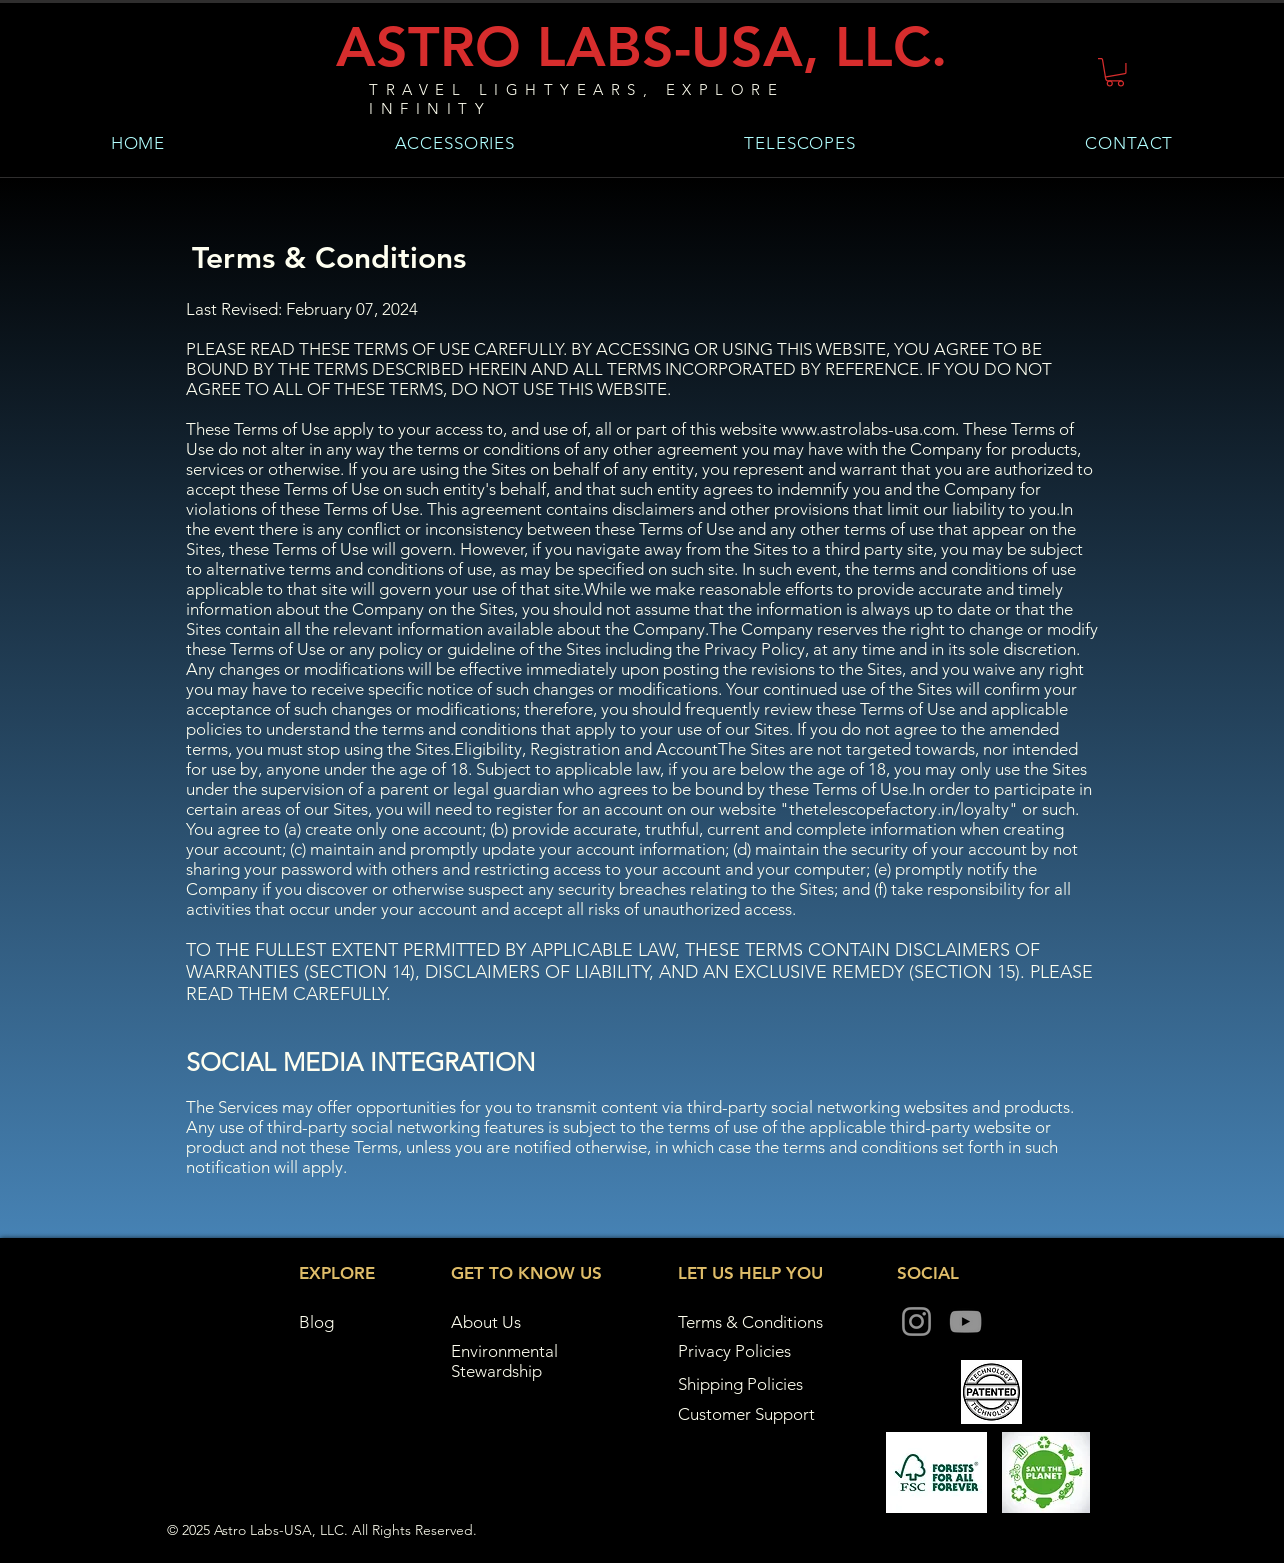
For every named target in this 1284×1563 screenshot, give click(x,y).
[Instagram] (916, 1321)
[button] (1115, 72)
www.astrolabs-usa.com (868, 429)
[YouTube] (965, 1321)
